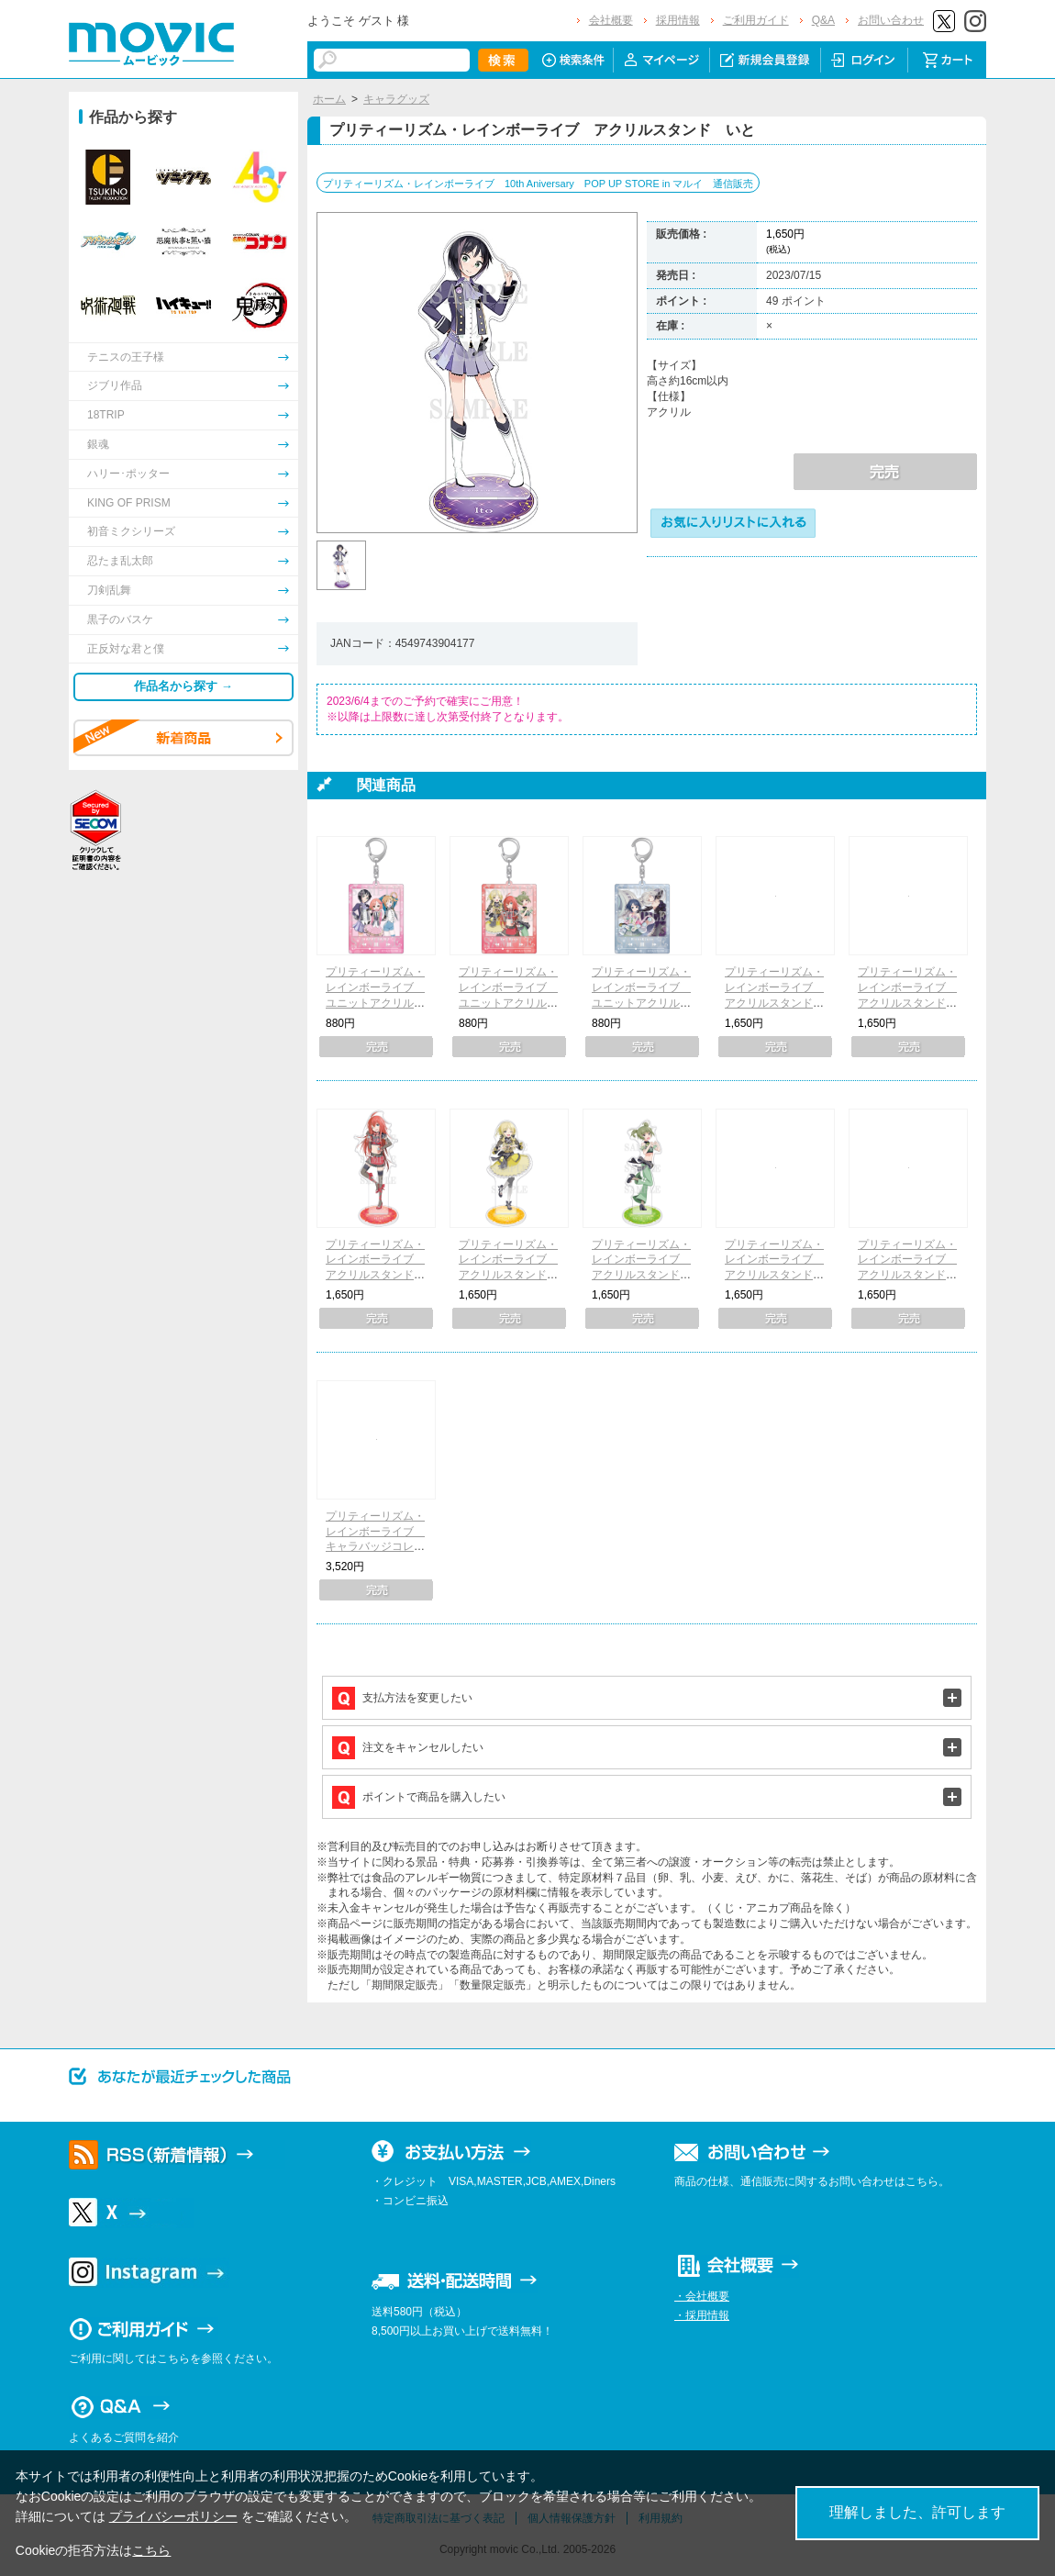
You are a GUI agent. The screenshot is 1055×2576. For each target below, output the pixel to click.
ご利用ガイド (756, 20)
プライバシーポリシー (173, 2516)
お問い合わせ (891, 20)
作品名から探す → (183, 686)
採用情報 (678, 20)
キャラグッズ (396, 99)
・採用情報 (701, 2315)
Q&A (823, 20)
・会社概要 (701, 2296)
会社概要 (611, 20)
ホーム (329, 99)
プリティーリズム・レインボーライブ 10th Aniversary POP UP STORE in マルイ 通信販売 (538, 183)
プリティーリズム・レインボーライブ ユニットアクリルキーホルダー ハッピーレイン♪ (375, 1002)
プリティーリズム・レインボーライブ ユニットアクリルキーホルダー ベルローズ (508, 1002)
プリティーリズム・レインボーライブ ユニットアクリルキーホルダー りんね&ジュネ (641, 1002)
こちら (151, 2550)
